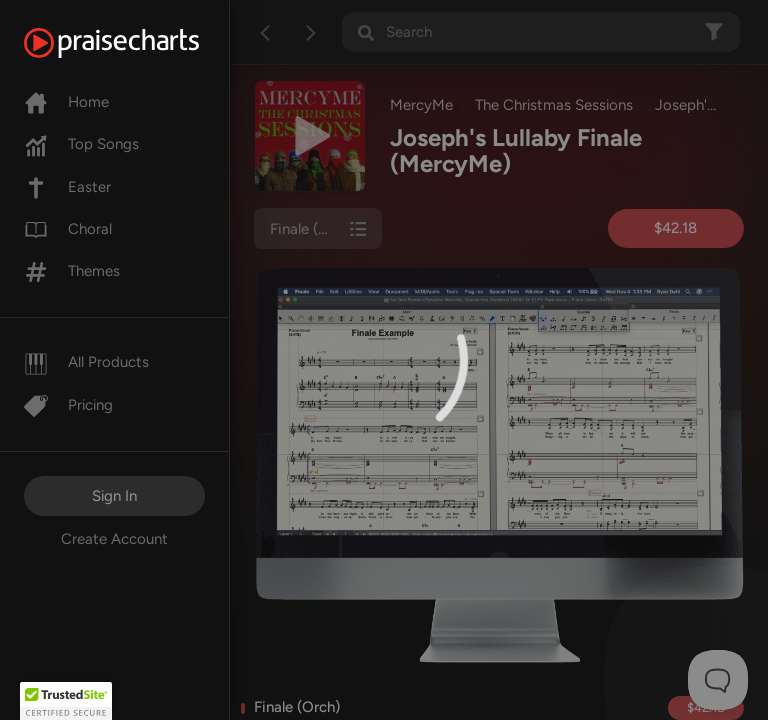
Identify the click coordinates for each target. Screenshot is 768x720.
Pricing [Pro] (68, 405)
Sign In (114, 496)
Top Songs (81, 144)
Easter (67, 187)
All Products (86, 362)
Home (66, 102)
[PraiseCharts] (136, 43)
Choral (68, 229)
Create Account (114, 539)
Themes (72, 271)
